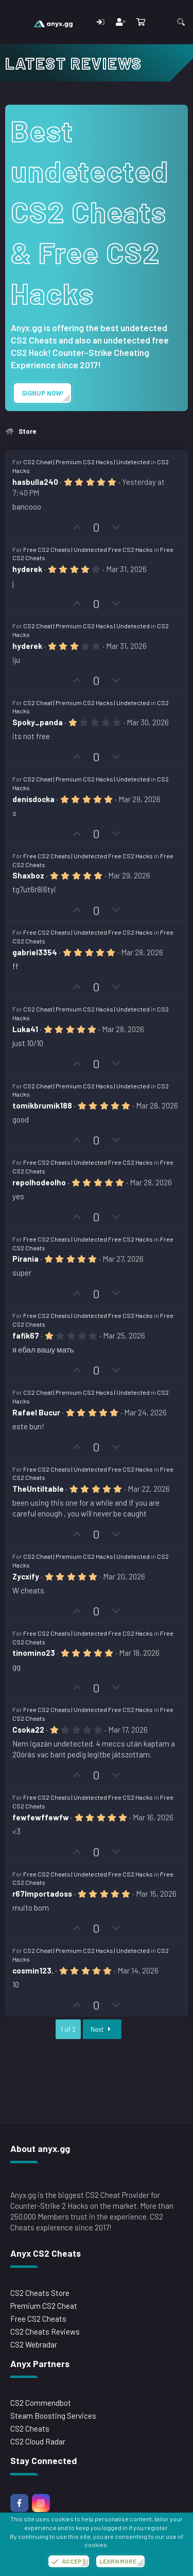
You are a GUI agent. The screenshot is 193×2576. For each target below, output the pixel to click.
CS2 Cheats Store (39, 2292)
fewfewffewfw (40, 1817)
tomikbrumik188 (42, 1105)
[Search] (181, 22)
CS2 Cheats (29, 2428)
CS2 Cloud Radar (37, 2441)
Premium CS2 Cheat (43, 2305)
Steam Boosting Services (53, 2415)
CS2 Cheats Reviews (45, 2331)
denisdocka (33, 799)
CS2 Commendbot (40, 2402)
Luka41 (25, 1029)
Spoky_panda (37, 722)
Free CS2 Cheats (38, 2318)
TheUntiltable (38, 1488)
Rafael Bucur (36, 1412)
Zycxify (25, 1576)
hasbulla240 (35, 481)
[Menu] (14, 22)
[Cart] (140, 22)
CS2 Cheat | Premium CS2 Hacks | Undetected (86, 461)
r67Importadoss (42, 1893)
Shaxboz (28, 875)
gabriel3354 (34, 952)
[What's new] (160, 22)
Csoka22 (28, 1729)
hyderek (27, 569)
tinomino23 (33, 1652)
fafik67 (25, 1335)
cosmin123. (33, 1970)
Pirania (25, 1258)
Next (102, 2029)
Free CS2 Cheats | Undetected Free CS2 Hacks (88, 549)
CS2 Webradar (33, 2344)
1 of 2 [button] (68, 2029)
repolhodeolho (39, 1182)
